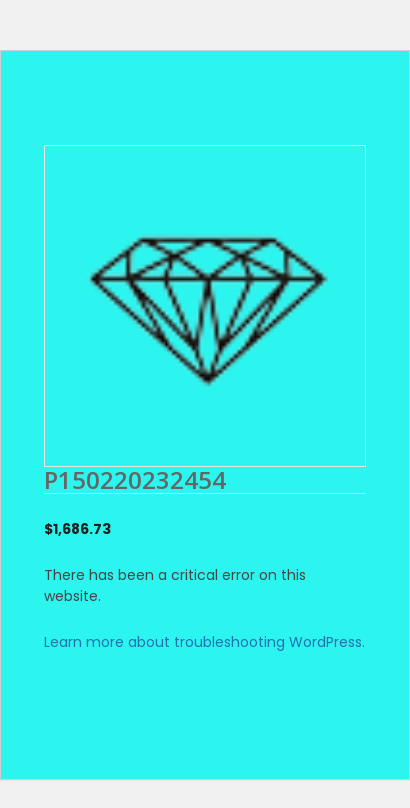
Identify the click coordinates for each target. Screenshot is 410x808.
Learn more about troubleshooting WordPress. (204, 642)
